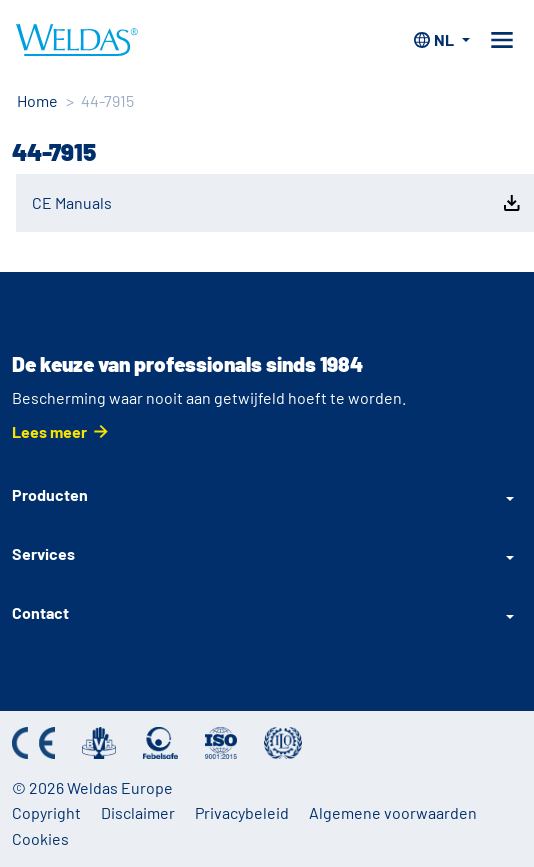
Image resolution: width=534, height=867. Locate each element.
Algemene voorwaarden (393, 812)
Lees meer (49, 431)
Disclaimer (138, 812)
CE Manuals (278, 203)
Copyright (46, 812)
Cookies (40, 838)
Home (37, 100)
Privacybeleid (242, 812)
